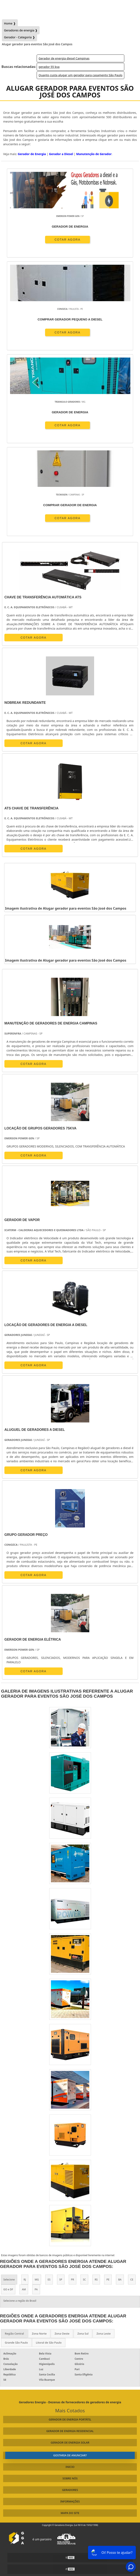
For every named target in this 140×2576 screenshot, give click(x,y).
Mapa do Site (70, 2513)
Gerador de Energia (32, 154)
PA (36, 2289)
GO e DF (8, 2289)
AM (24, 2289)
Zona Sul (82, 2333)
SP (60, 2279)
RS (96, 2279)
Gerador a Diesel (61, 154)
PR (72, 2279)
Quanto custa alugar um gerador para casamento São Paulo (80, 75)
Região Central (14, 2333)
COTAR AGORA (67, 239)
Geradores (70, 2490)
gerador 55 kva (49, 67)
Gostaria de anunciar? (70, 2455)
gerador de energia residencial (70, 2431)
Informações (70, 2501)
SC (84, 2279)
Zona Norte (39, 2333)
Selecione (9, 2279)
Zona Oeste (61, 2333)
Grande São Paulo (16, 2342)
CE (131, 2279)
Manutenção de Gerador (94, 154)
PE (107, 2279)
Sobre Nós (70, 2478)
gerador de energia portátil (70, 2419)
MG (37, 2279)
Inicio (70, 2467)
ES (49, 2279)
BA (120, 2279)
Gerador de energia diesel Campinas (64, 58)
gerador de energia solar (70, 2442)
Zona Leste (103, 2333)
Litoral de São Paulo (49, 2342)
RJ (25, 2279)
